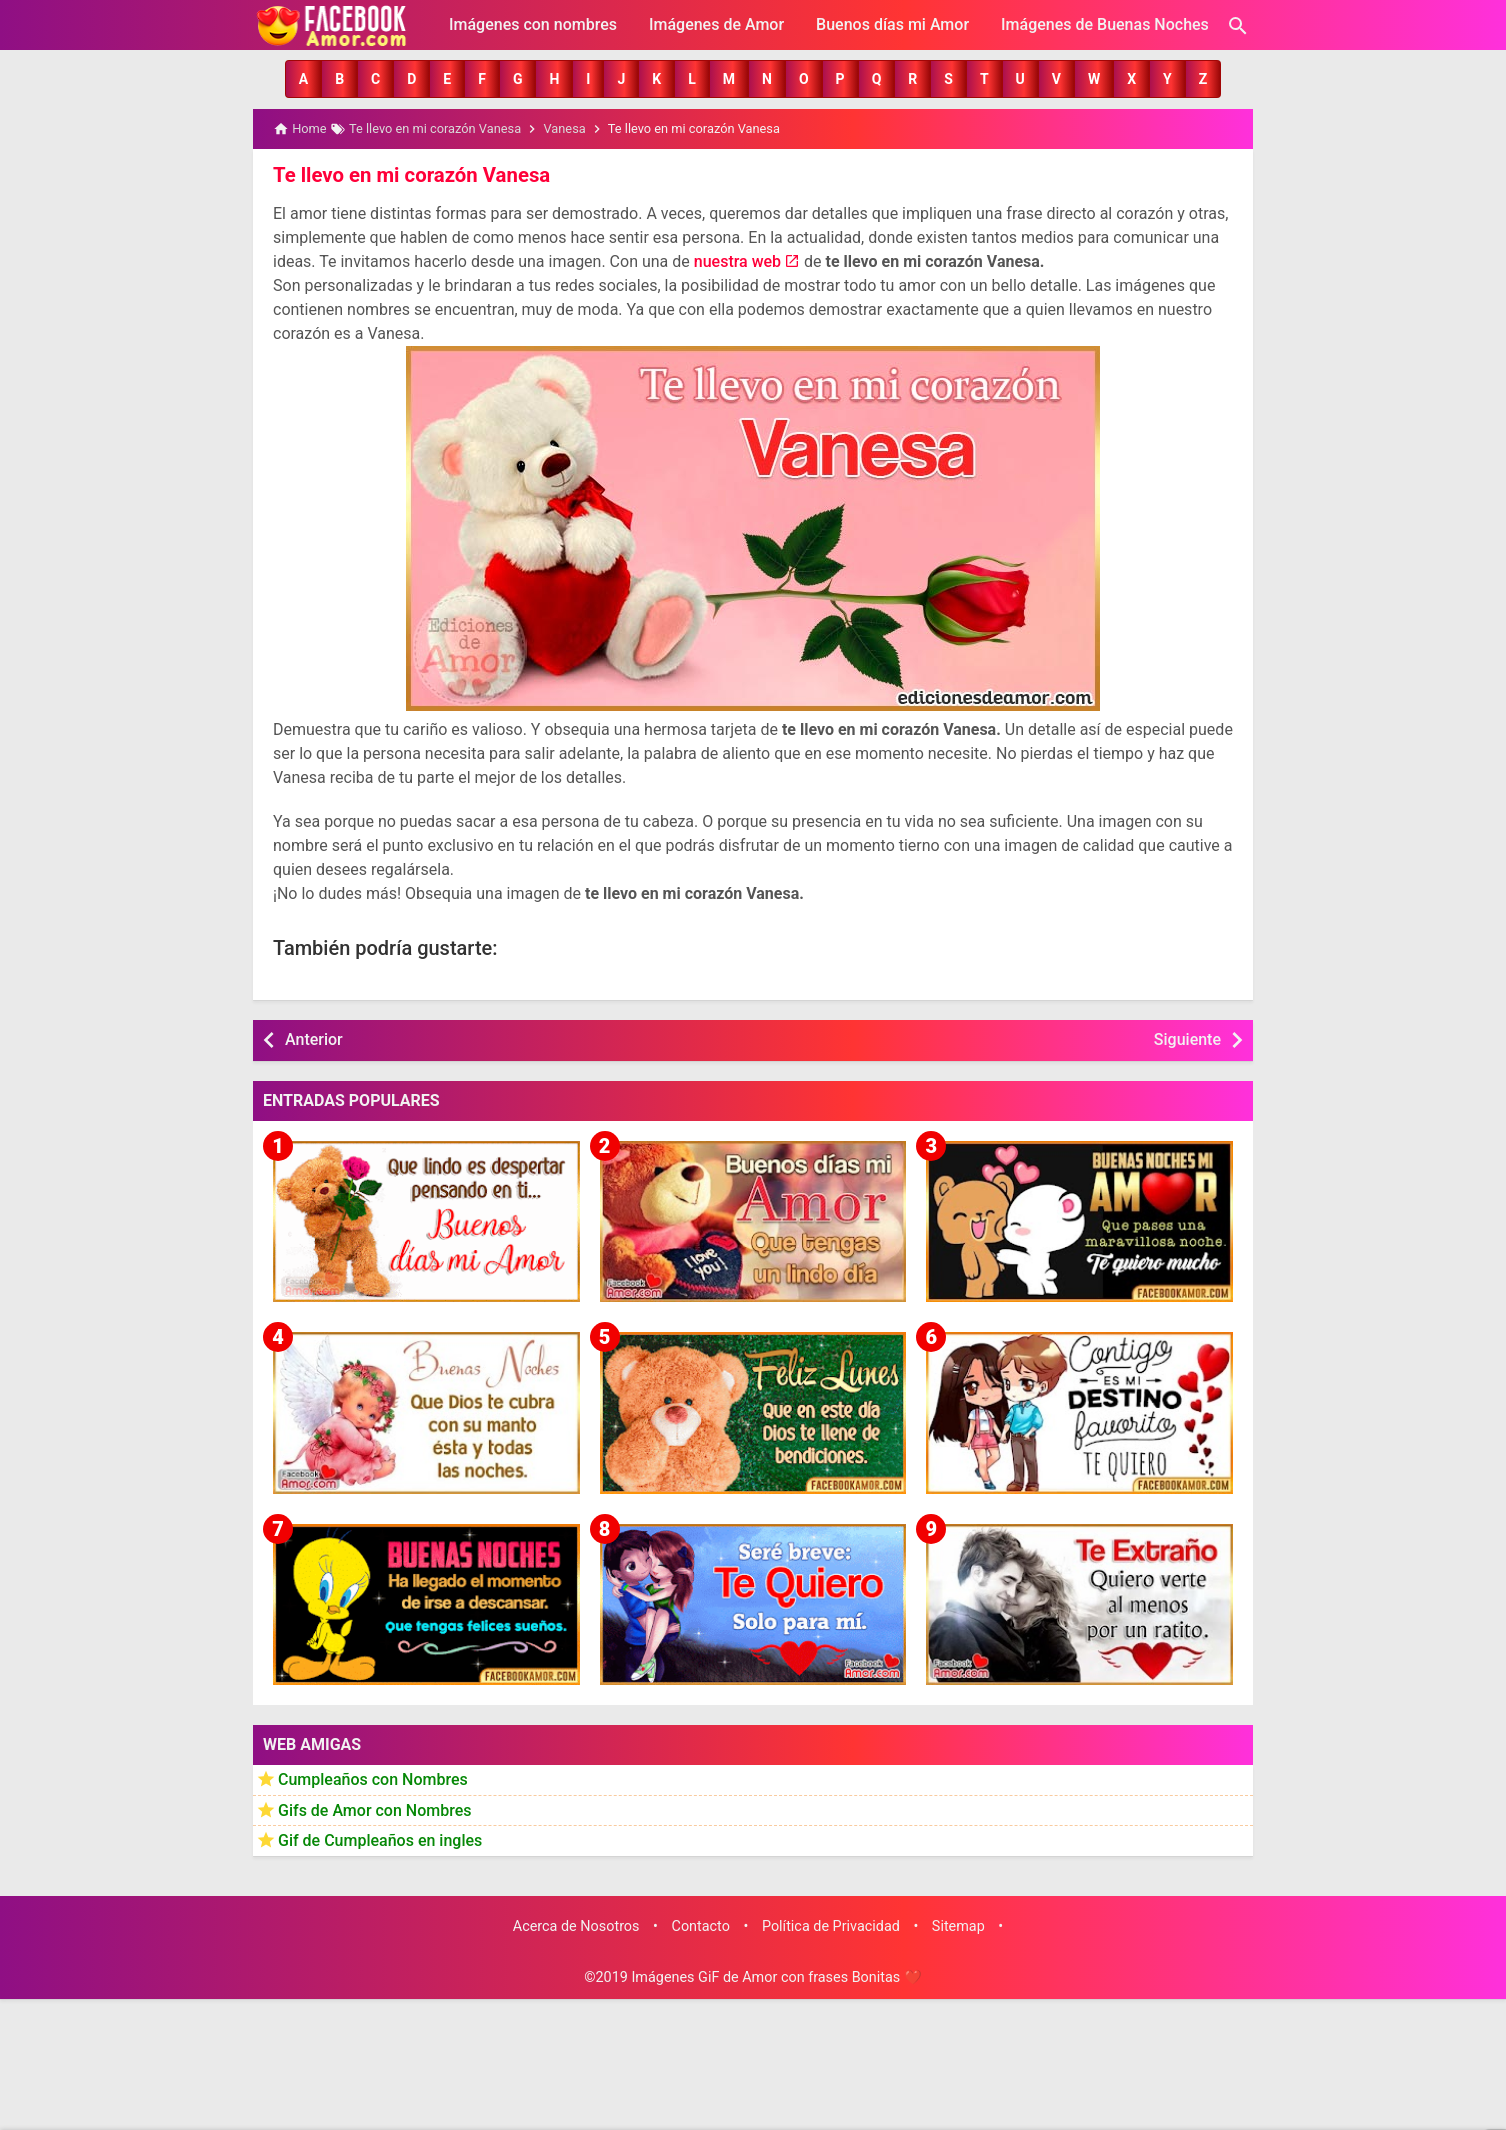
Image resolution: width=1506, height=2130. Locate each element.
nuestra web (737, 260)
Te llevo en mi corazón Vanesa (409, 175)
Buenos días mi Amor (892, 24)
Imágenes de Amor (716, 24)
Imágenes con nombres (533, 24)
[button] (303, 79)
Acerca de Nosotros (576, 1925)
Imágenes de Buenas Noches (1105, 24)
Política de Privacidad (831, 1925)
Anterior (314, 1038)
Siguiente (1187, 1038)
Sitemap (958, 1925)
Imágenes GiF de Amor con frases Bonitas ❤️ (776, 1977)
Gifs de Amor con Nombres (375, 1809)
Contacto (701, 1925)
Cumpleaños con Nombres (373, 1778)
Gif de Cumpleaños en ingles (380, 1839)
